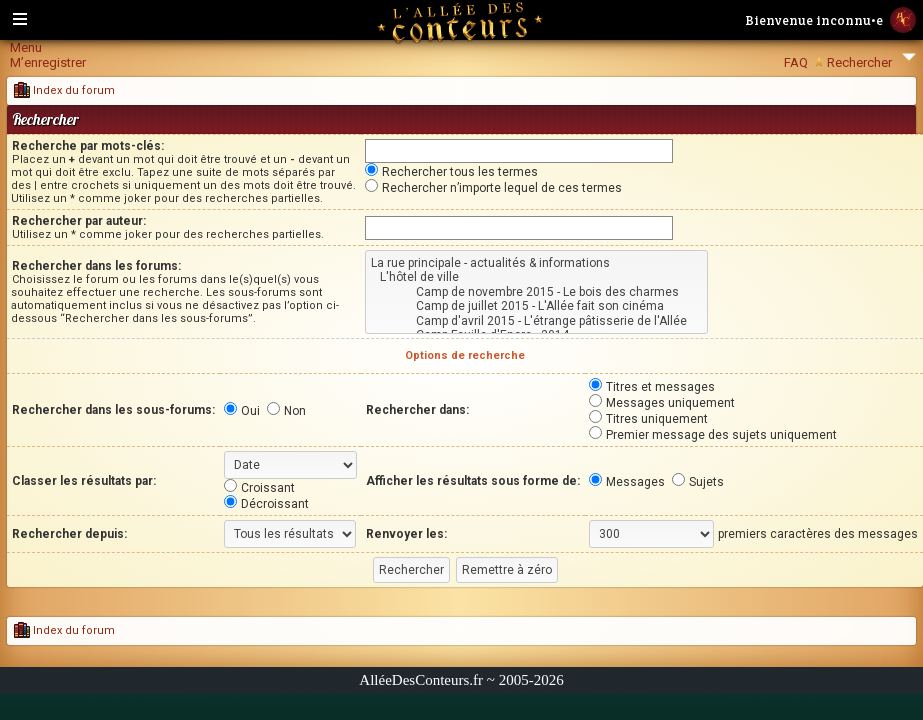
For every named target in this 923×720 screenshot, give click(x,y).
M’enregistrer (48, 62)
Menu (26, 47)
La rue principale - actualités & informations (536, 263)
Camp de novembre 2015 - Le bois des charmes (536, 292)
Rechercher (859, 62)
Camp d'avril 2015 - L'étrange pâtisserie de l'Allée (536, 321)
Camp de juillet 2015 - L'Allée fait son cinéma (536, 306)
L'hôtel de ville (536, 277)
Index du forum (64, 90)
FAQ (796, 62)
